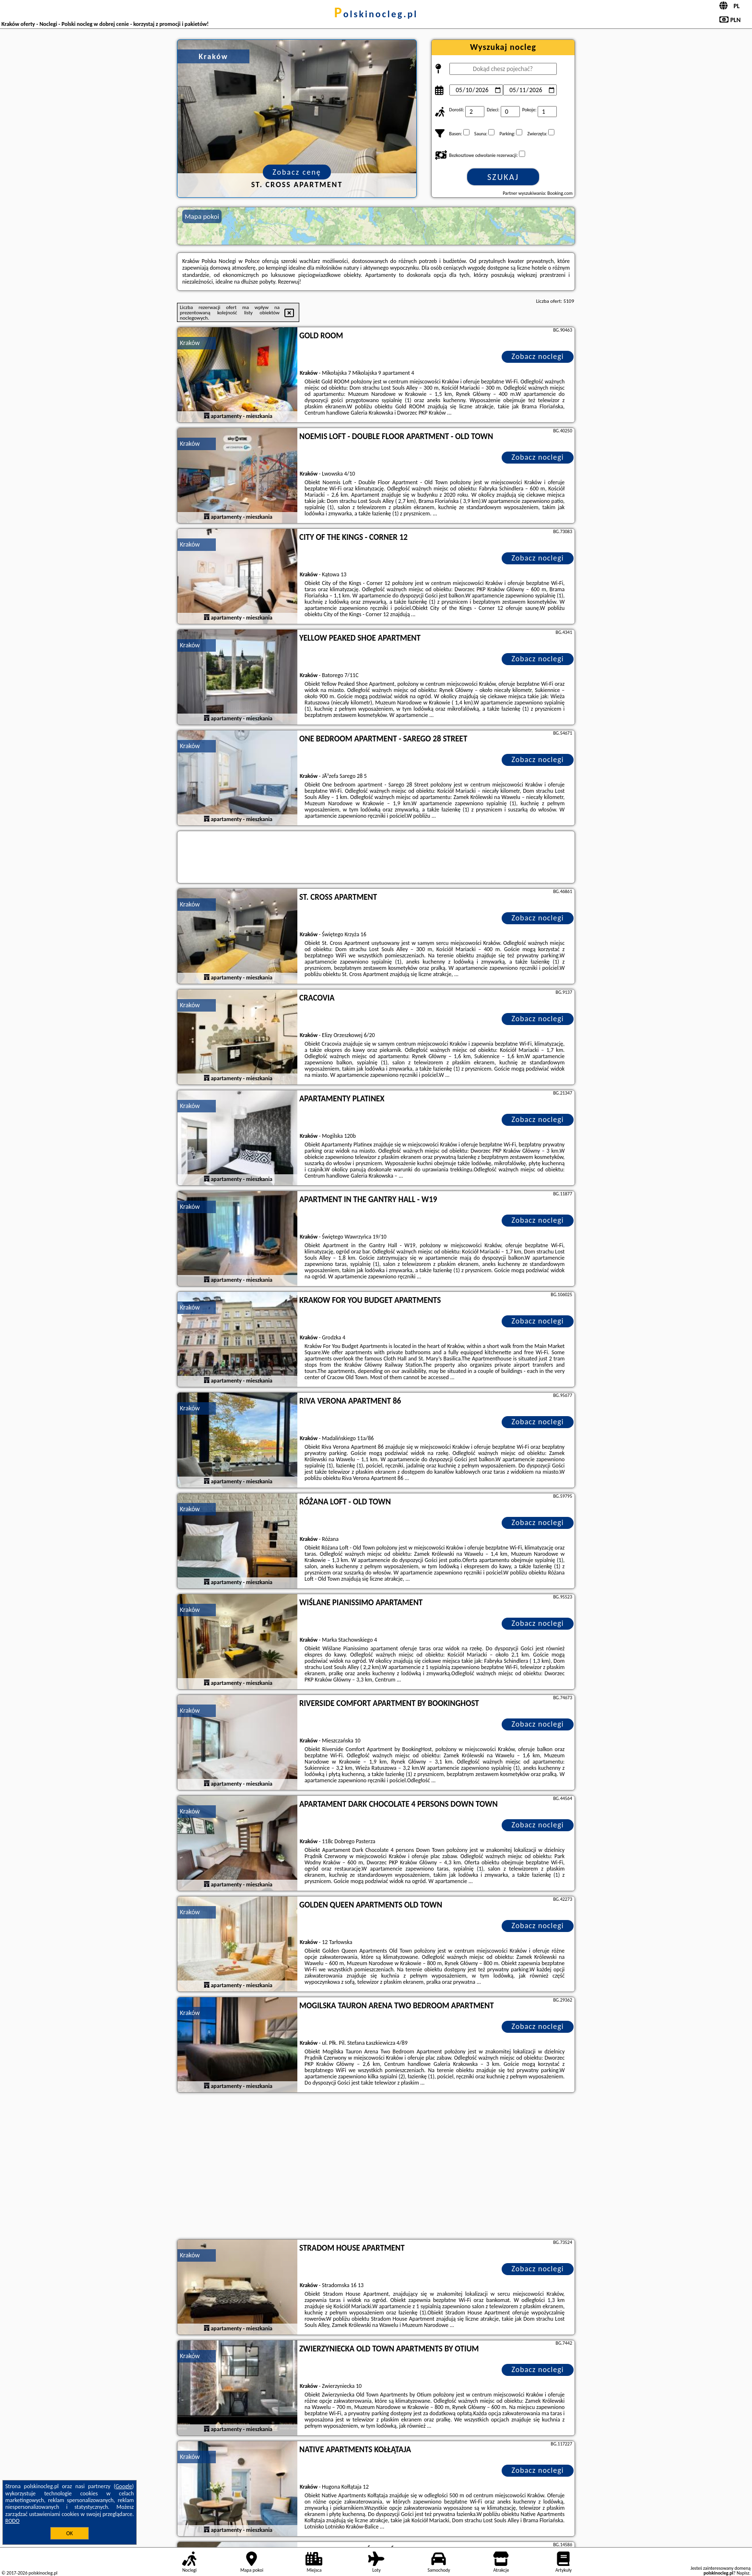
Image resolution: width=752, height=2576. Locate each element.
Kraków (190, 343)
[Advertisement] (376, 2167)
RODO (12, 2520)
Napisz (743, 2573)
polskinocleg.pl (376, 14)
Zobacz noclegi (538, 356)
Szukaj (503, 177)
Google (124, 2486)
